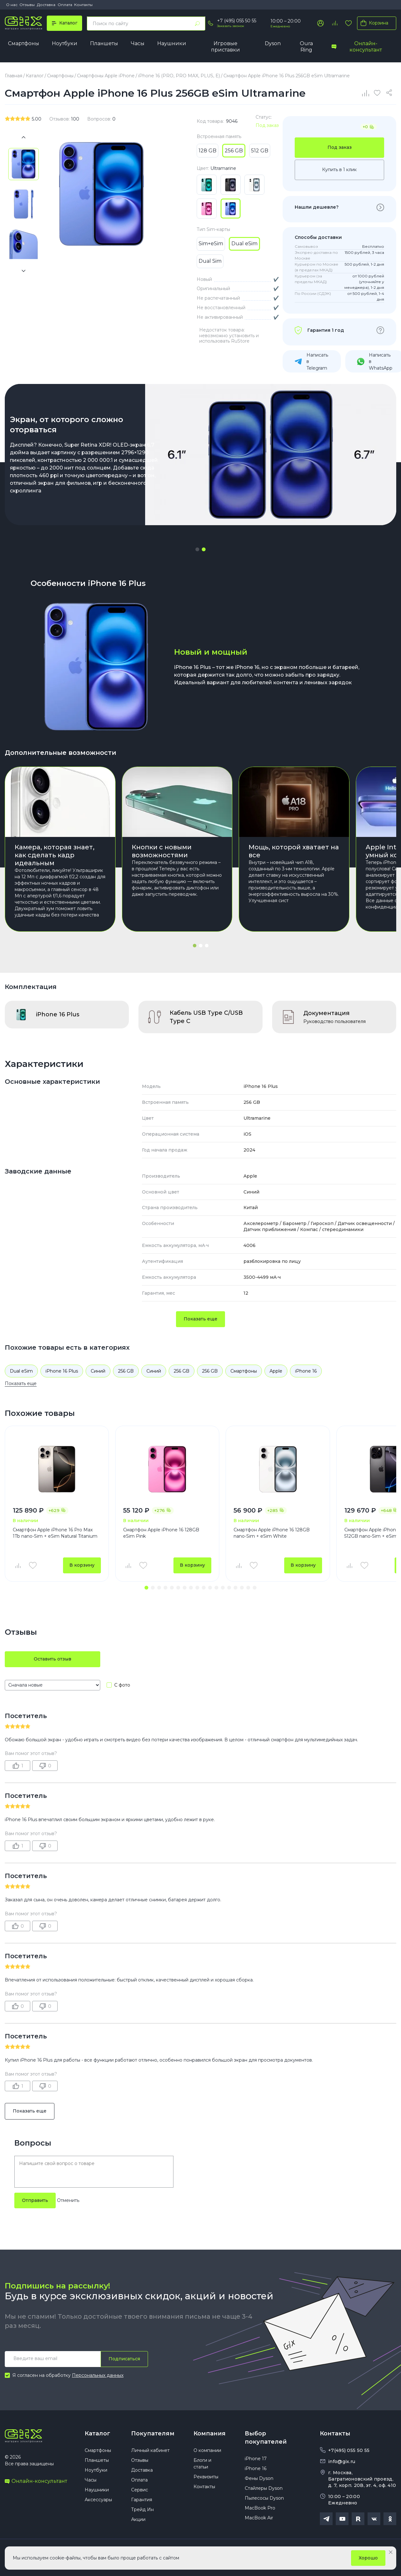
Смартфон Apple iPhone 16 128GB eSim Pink (161, 1533)
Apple (276, 1371)
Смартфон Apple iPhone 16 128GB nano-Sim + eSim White (272, 1533)
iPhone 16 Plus (62, 1371)
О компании (207, 2450)
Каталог (97, 2433)
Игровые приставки (225, 46)
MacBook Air (259, 2518)
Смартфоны (23, 43)
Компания (209, 2433)
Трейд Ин (142, 2509)
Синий (98, 1371)
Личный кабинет (150, 2450)
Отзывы (27, 4)
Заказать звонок (230, 26)
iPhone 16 (306, 1371)
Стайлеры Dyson (264, 2488)
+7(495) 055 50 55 (348, 2450)
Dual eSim (21, 1371)
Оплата (65, 4)
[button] (197, 549)
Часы (137, 43)
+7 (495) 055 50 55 (236, 21)
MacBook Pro (260, 2508)
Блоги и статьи (202, 2463)
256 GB (126, 1371)
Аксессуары (98, 2500)
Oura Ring (306, 46)
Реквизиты (205, 2477)
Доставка (46, 4)
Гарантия (141, 2500)
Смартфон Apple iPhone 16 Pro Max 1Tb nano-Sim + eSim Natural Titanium (55, 1533)
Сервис (139, 2490)
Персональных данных (97, 2375)
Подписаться (124, 2359)
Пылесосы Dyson (264, 2498)
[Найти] (197, 23)
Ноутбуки (64, 43)
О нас (12, 4)
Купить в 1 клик (339, 169)
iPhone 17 (256, 2458)
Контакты (83, 4)
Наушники (171, 43)
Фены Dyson (259, 2478)
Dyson (273, 43)
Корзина (373, 22)
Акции (138, 2519)
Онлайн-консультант (357, 46)
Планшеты (104, 43)
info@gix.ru (341, 2461)
